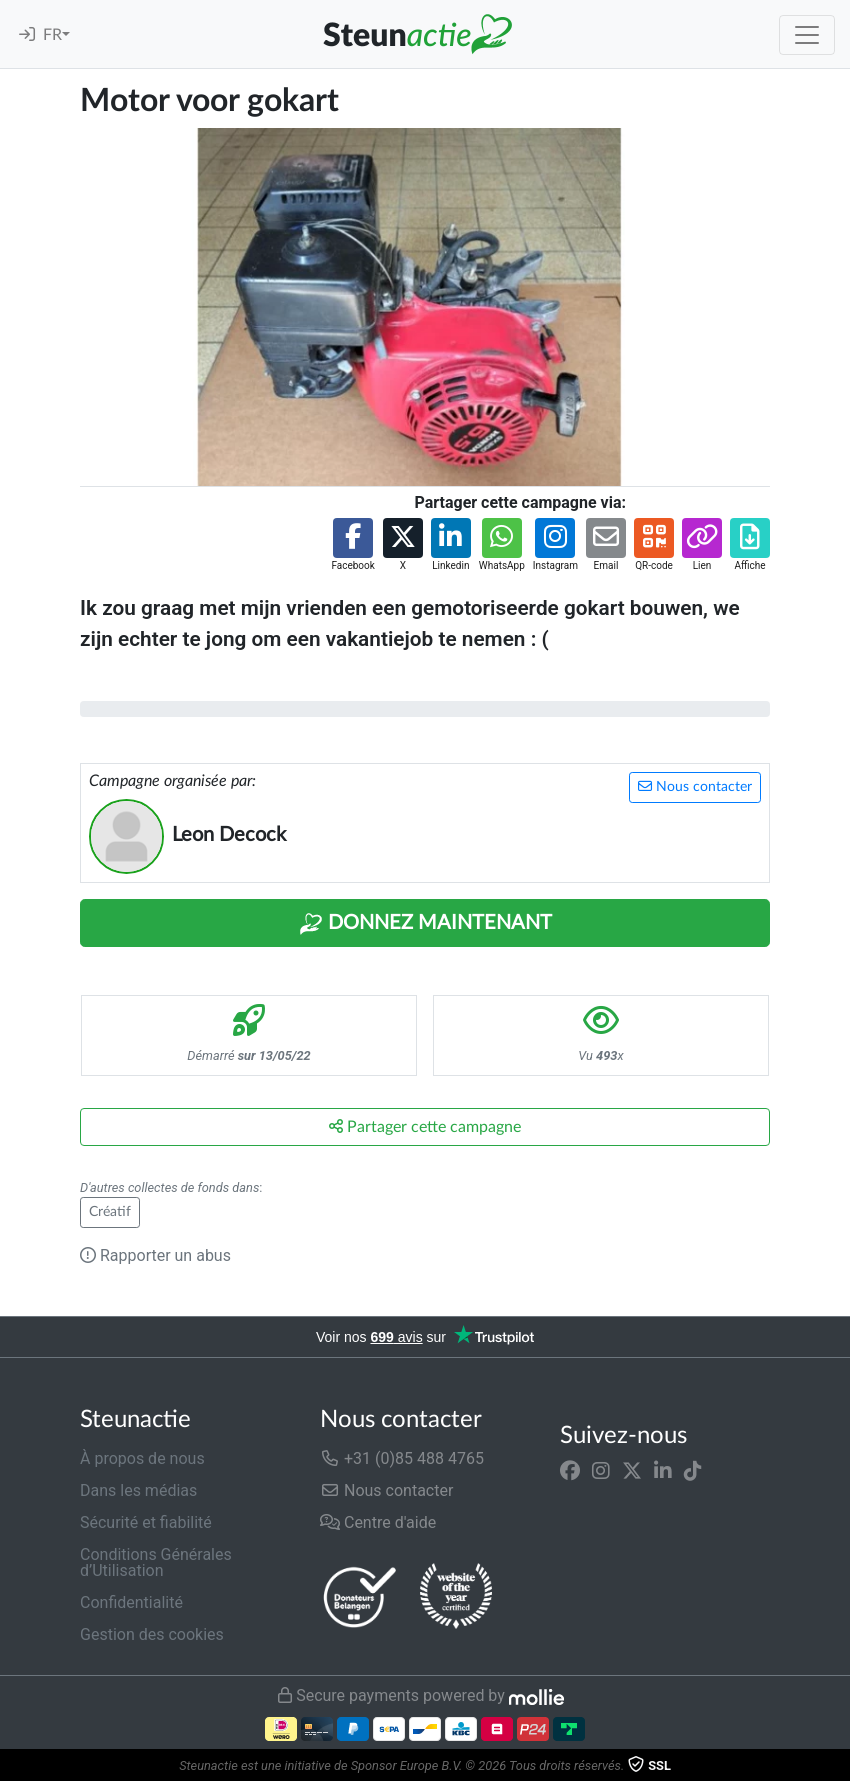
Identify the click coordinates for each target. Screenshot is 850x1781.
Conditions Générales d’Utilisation (156, 1562)
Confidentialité (131, 1602)
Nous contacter (695, 786)
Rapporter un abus (155, 1255)
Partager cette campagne (425, 1126)
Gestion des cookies (152, 1634)
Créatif (110, 1212)
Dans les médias (138, 1490)
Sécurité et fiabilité (146, 1522)
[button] (352, 545)
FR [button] (52, 35)
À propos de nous (142, 1458)
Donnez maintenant (425, 924)
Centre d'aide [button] (378, 1522)
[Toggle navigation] (807, 35)
